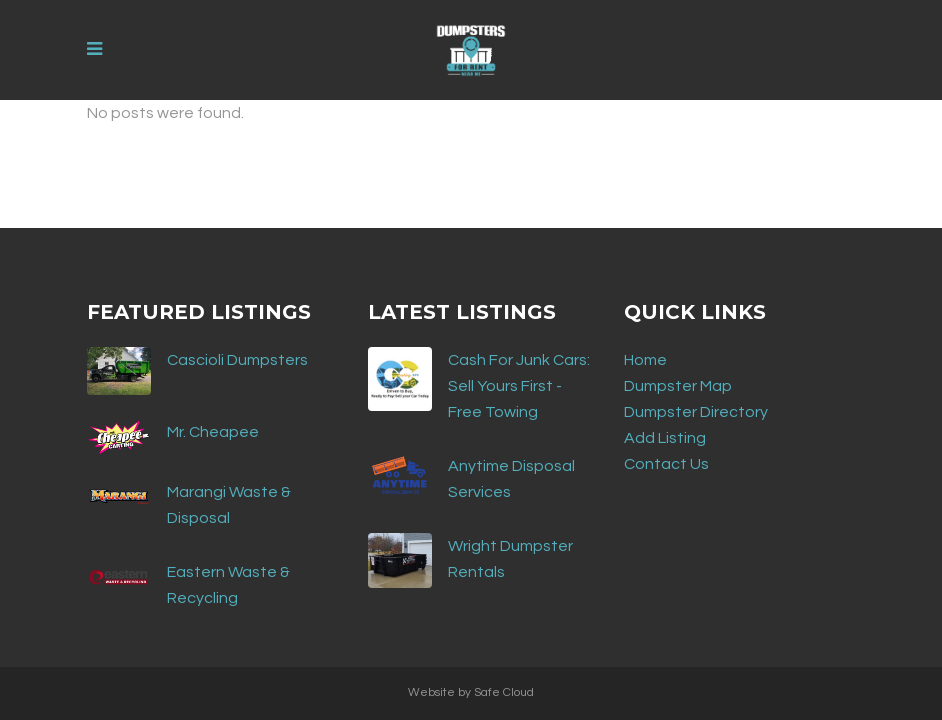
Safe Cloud (504, 692)
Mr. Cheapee (213, 432)
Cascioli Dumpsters (237, 360)
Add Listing (665, 438)
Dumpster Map (678, 386)
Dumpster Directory (696, 412)
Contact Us (666, 464)
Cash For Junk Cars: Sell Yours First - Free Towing (519, 386)
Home (645, 360)
